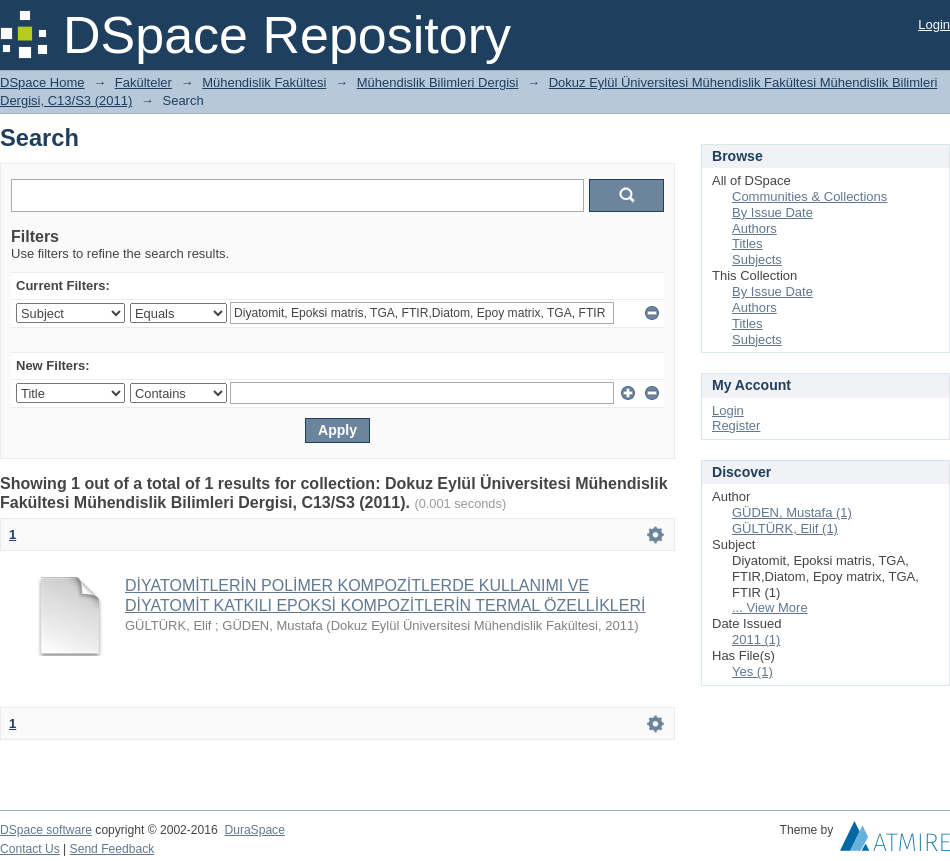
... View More (770, 607)
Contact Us (30, 849)
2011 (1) (756, 639)
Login (934, 24)
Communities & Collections (809, 196)
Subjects (757, 259)
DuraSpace (254, 830)
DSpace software (46, 830)
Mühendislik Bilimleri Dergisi (438, 82)
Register (736, 425)
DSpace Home (42, 82)
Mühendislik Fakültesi (264, 82)
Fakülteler (143, 82)
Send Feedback (112, 849)
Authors (754, 228)
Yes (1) (752, 671)
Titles (747, 243)
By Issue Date (772, 212)
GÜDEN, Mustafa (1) (792, 512)
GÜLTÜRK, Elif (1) (785, 528)
